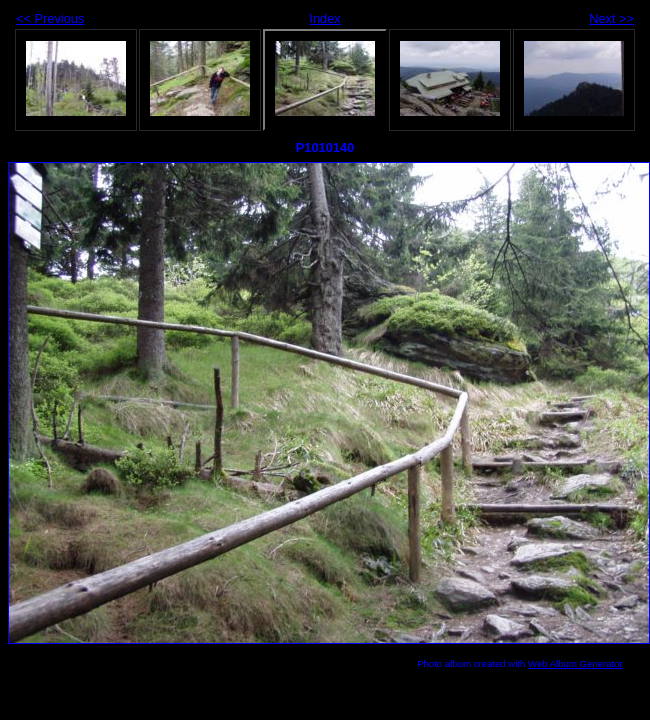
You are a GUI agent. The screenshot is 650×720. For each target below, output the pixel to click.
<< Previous (50, 18)
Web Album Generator (575, 663)
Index (324, 18)
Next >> (611, 18)
